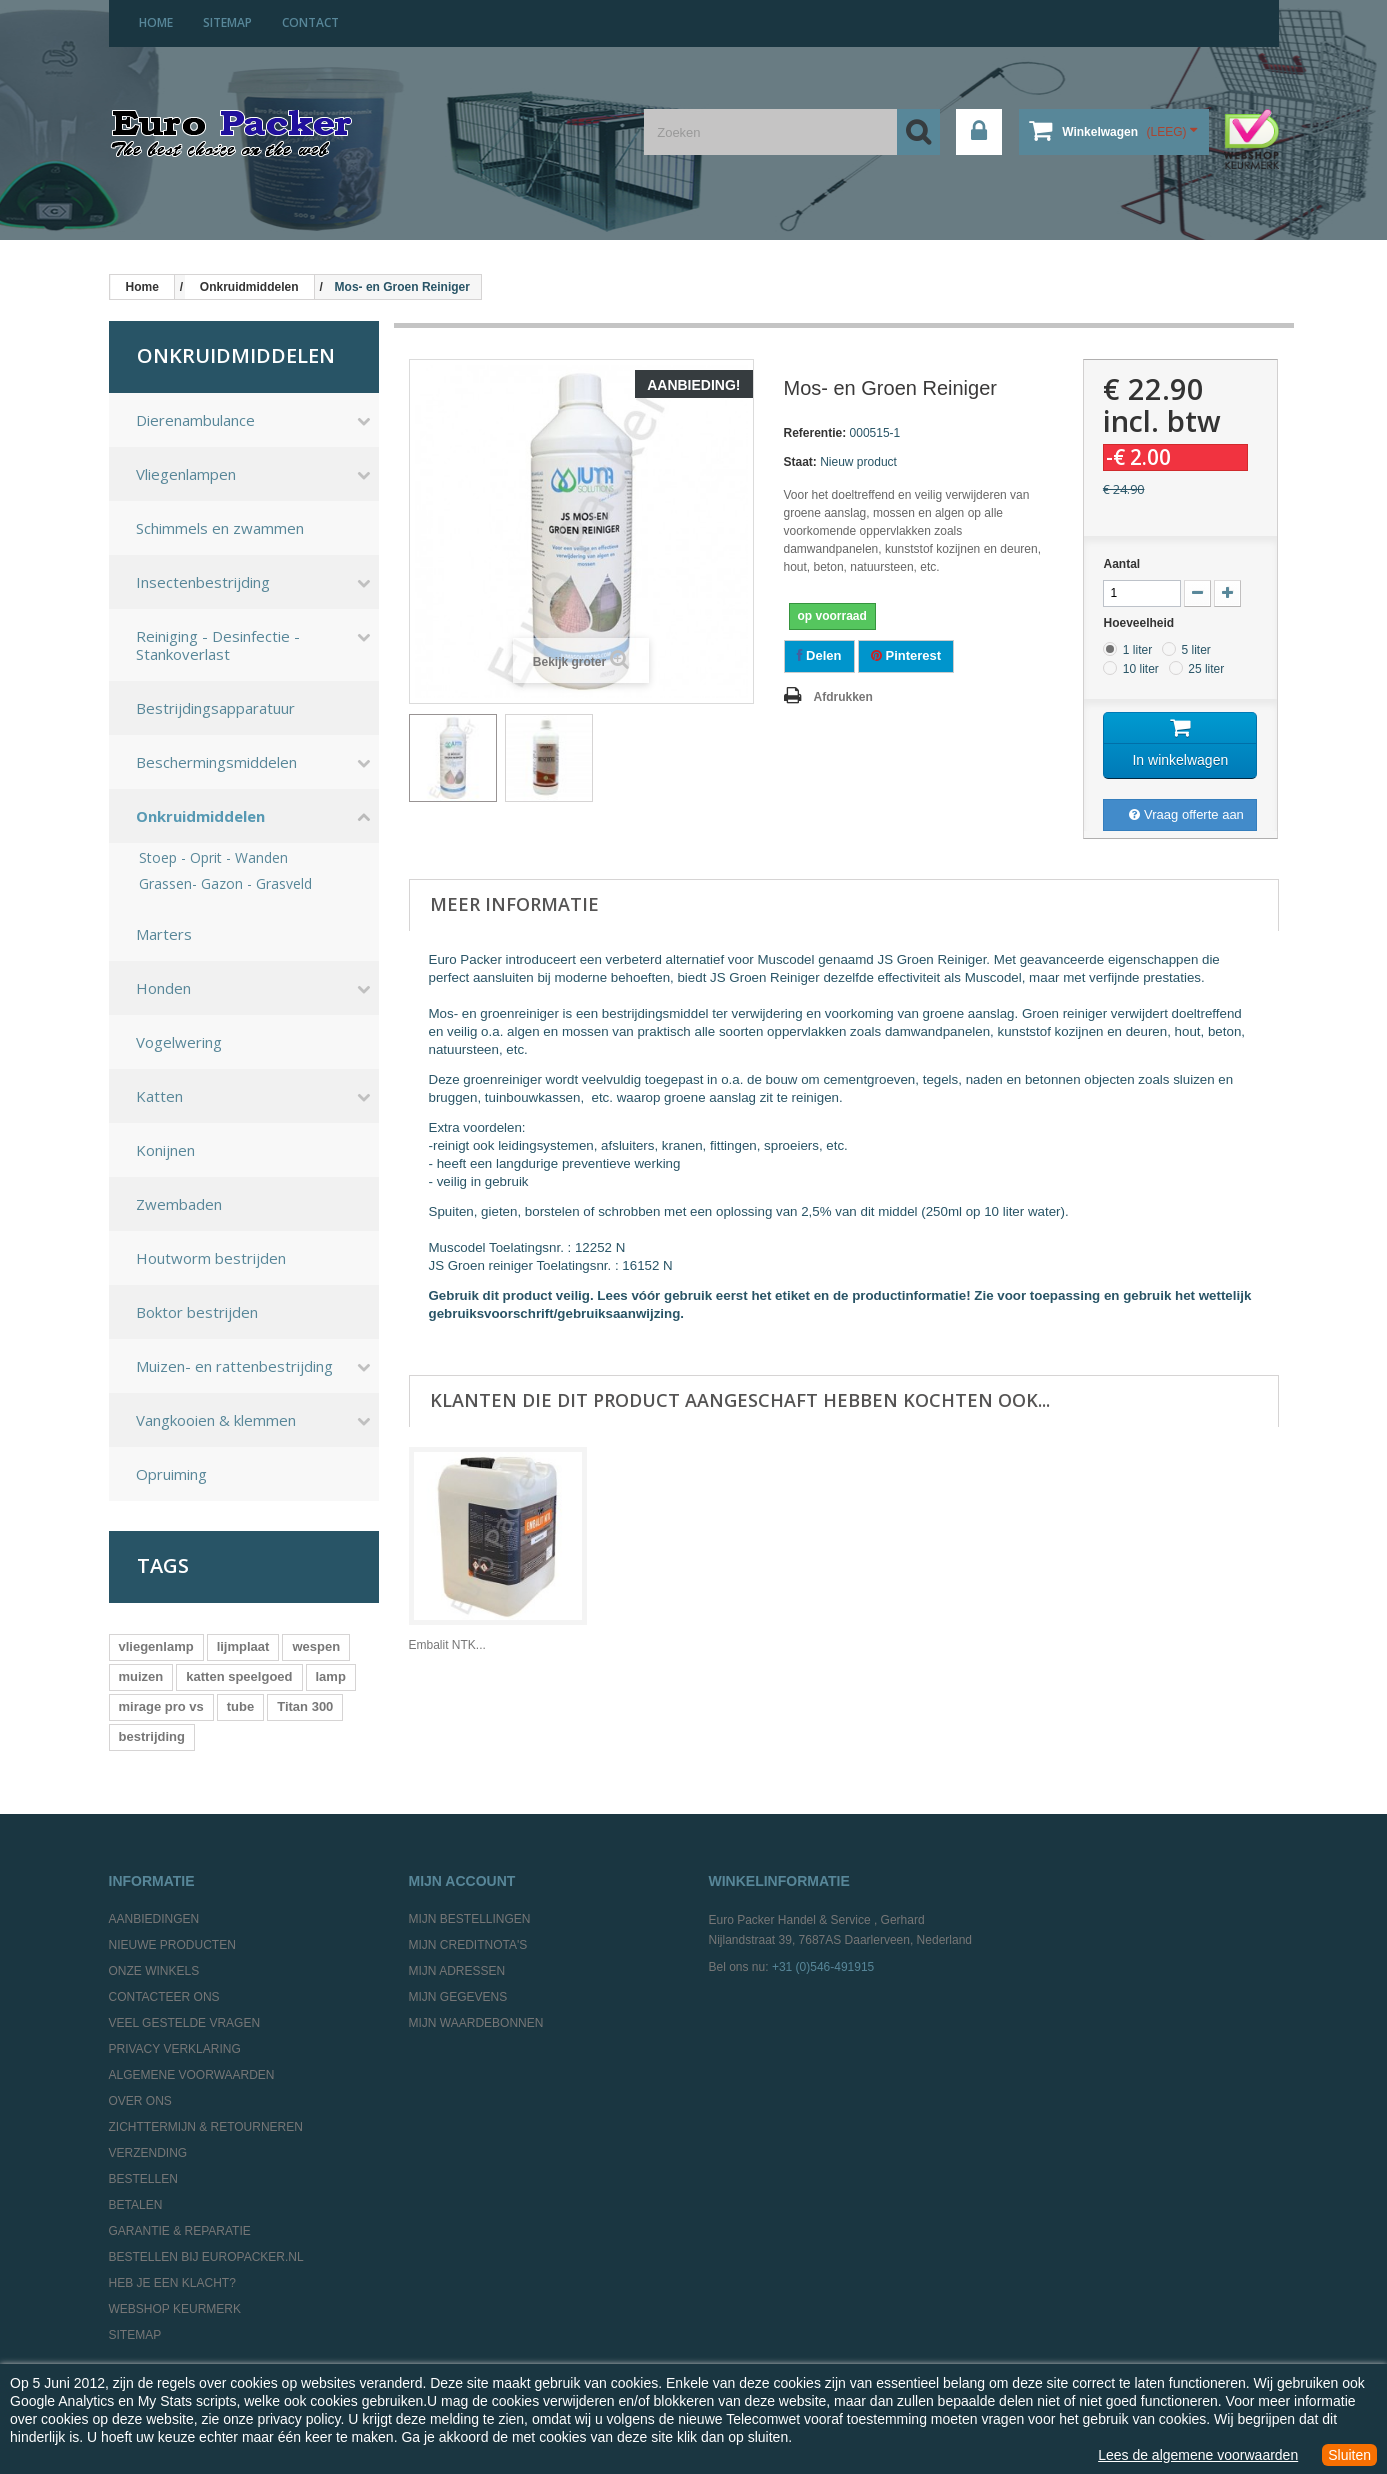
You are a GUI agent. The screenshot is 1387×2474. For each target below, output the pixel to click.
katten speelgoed (239, 1676)
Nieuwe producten (172, 1945)
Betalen (136, 2205)
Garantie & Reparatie (180, 2231)
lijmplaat (243, 1646)
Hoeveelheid (1140, 623)
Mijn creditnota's (468, 1945)
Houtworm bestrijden (211, 1258)
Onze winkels (154, 1971)
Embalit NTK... (447, 1645)
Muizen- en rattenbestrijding (234, 1366)
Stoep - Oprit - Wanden (213, 858)
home (156, 22)
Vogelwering (179, 1042)
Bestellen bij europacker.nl (206, 2257)
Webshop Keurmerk (175, 2309)
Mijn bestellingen (470, 1919)
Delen (819, 655)
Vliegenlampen (186, 474)
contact (310, 22)
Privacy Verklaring (175, 2049)
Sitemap (135, 2335)
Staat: (800, 462)
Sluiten (1349, 2455)
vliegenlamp (156, 1646)
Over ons (140, 2101)
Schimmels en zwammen (220, 528)
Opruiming (171, 1474)
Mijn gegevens (458, 1997)
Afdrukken (843, 697)
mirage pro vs (161, 1706)
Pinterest (906, 655)
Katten (159, 1096)
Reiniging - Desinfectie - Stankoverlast (218, 645)
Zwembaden (179, 1204)
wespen (316, 1646)
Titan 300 (305, 1706)
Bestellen (143, 2179)
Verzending (148, 2153)
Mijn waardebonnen (476, 2023)
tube (240, 1706)
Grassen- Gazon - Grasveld (225, 884)
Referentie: (815, 433)
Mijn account (462, 1881)
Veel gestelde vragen (185, 2023)
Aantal (1121, 564)
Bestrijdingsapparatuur (215, 708)
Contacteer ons (164, 1997)
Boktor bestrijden (197, 1312)
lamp (331, 1676)
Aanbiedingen (154, 1919)
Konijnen (165, 1150)
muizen (141, 1676)
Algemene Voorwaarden (192, 2075)
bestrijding (152, 1736)
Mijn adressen (457, 1971)
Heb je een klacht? (172, 2283)
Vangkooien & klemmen (216, 1420)
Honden (163, 988)
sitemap (227, 22)
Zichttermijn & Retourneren (206, 2127)
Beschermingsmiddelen (216, 762)
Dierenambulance (195, 420)
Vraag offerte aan (1186, 814)
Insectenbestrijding (203, 582)
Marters (164, 934)
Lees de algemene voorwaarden (1198, 2455)
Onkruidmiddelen (200, 816)
